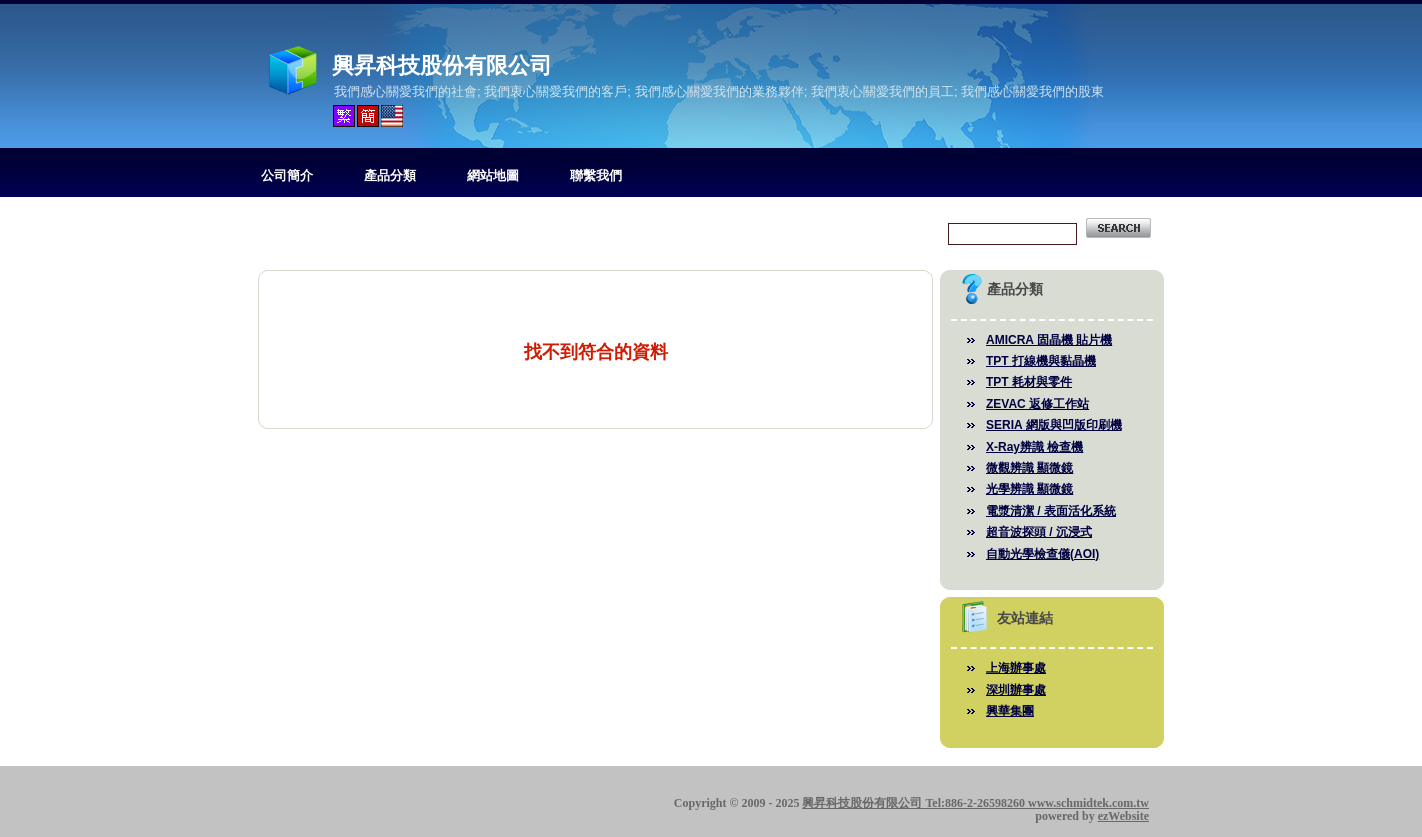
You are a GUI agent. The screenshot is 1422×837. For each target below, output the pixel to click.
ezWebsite (1123, 816)
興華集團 (1010, 711)
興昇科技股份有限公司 (442, 65)
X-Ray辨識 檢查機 (1034, 447)
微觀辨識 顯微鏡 (1029, 468)
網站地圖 (493, 175)
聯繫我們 (596, 175)
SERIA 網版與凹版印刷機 (1054, 425)
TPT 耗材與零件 (1029, 382)
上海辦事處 (1016, 668)
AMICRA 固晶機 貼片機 (1049, 340)
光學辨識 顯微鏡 (1029, 489)
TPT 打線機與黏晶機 (1041, 361)
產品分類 (390, 175)
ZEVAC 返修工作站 (1037, 404)
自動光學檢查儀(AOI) (1042, 554)
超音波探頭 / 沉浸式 (1039, 532)
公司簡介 (287, 175)
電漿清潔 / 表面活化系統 (1051, 511)
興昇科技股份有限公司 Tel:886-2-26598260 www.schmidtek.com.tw (975, 803)
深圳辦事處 (1016, 690)
